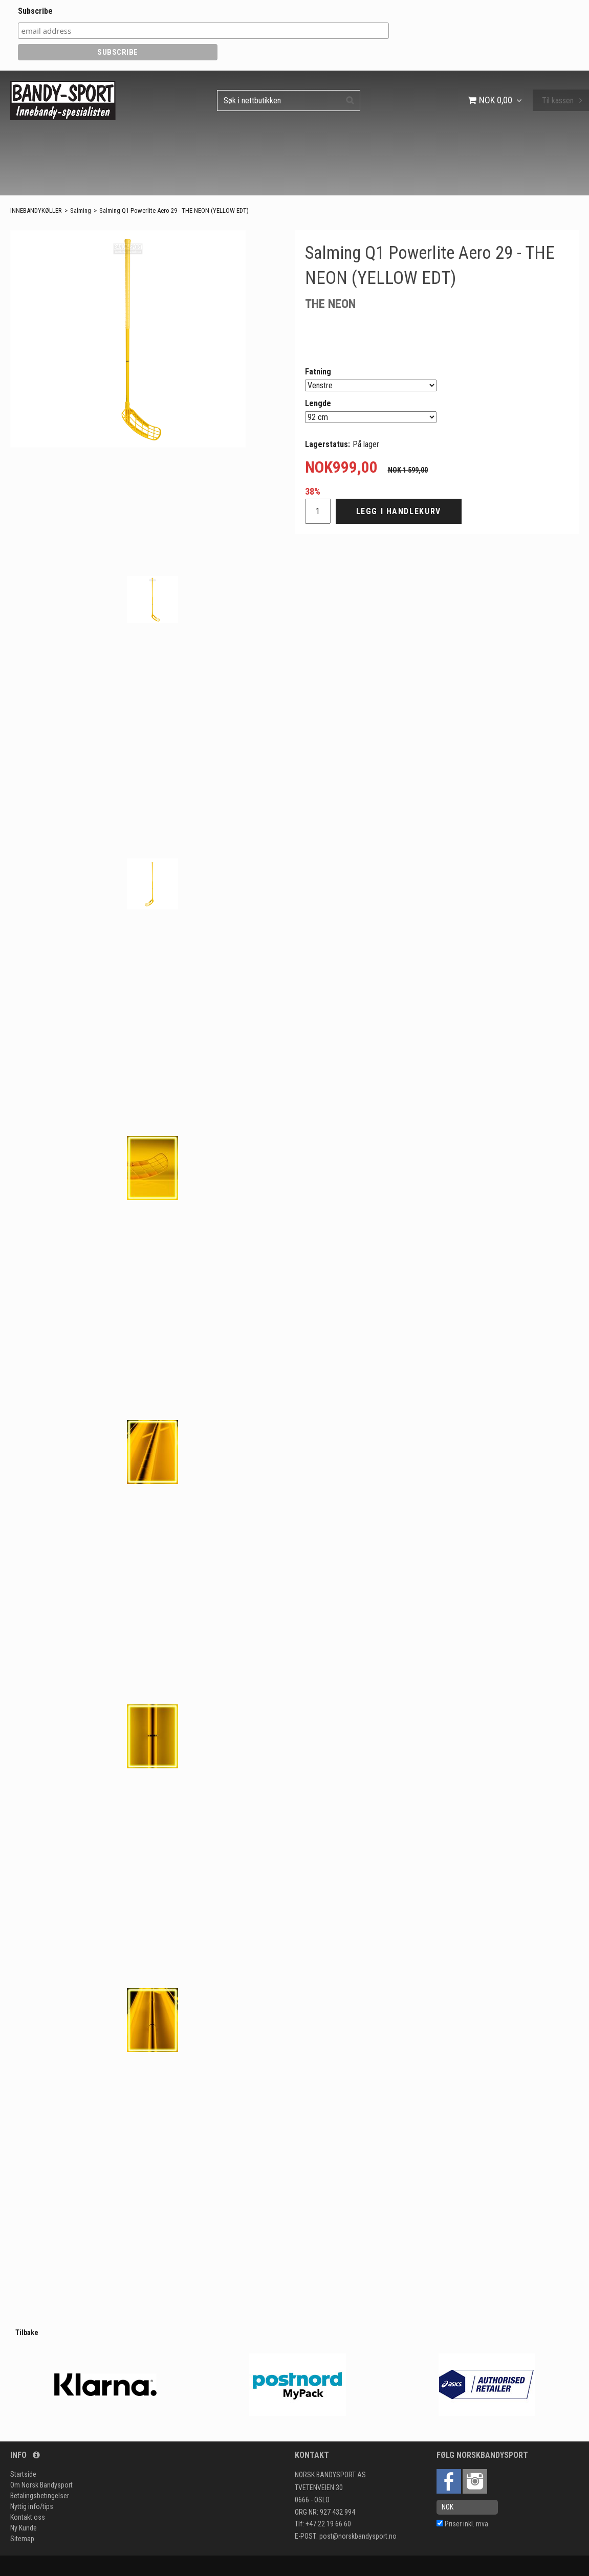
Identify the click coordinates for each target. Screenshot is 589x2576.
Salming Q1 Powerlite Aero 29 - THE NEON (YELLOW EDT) (174, 210)
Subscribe (35, 11)
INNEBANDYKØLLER (36, 210)
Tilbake (26, 2332)
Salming (80, 210)
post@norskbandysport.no (358, 2536)
